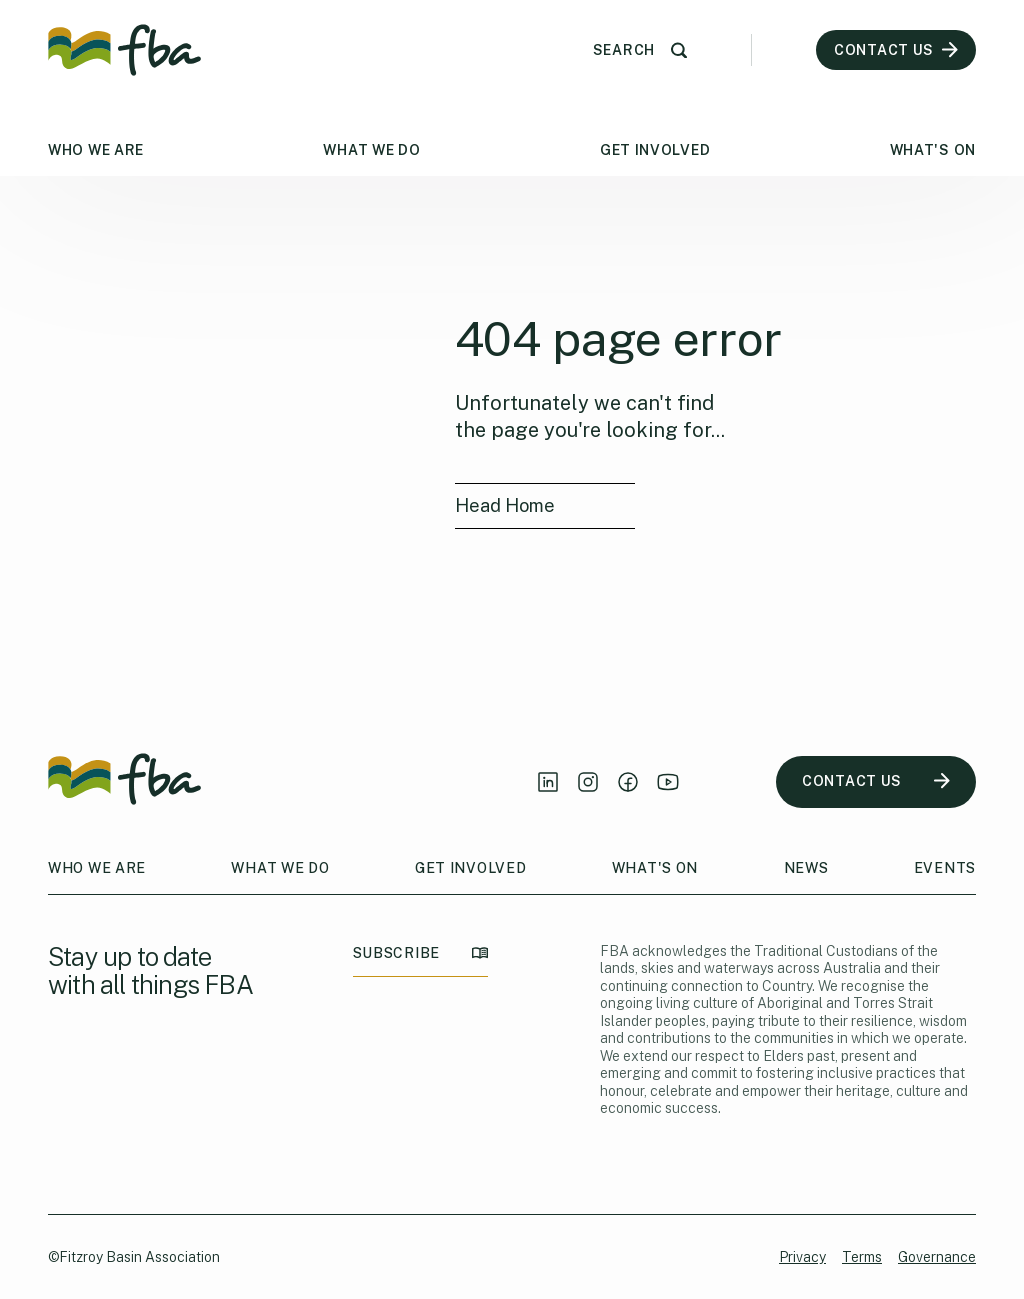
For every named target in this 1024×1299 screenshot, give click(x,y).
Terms (862, 1257)
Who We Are (96, 150)
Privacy (802, 1257)
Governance (937, 1257)
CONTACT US (876, 781)
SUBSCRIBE (420, 953)
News (806, 868)
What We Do (371, 150)
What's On (933, 150)
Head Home (505, 505)
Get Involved (655, 150)
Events (945, 868)
